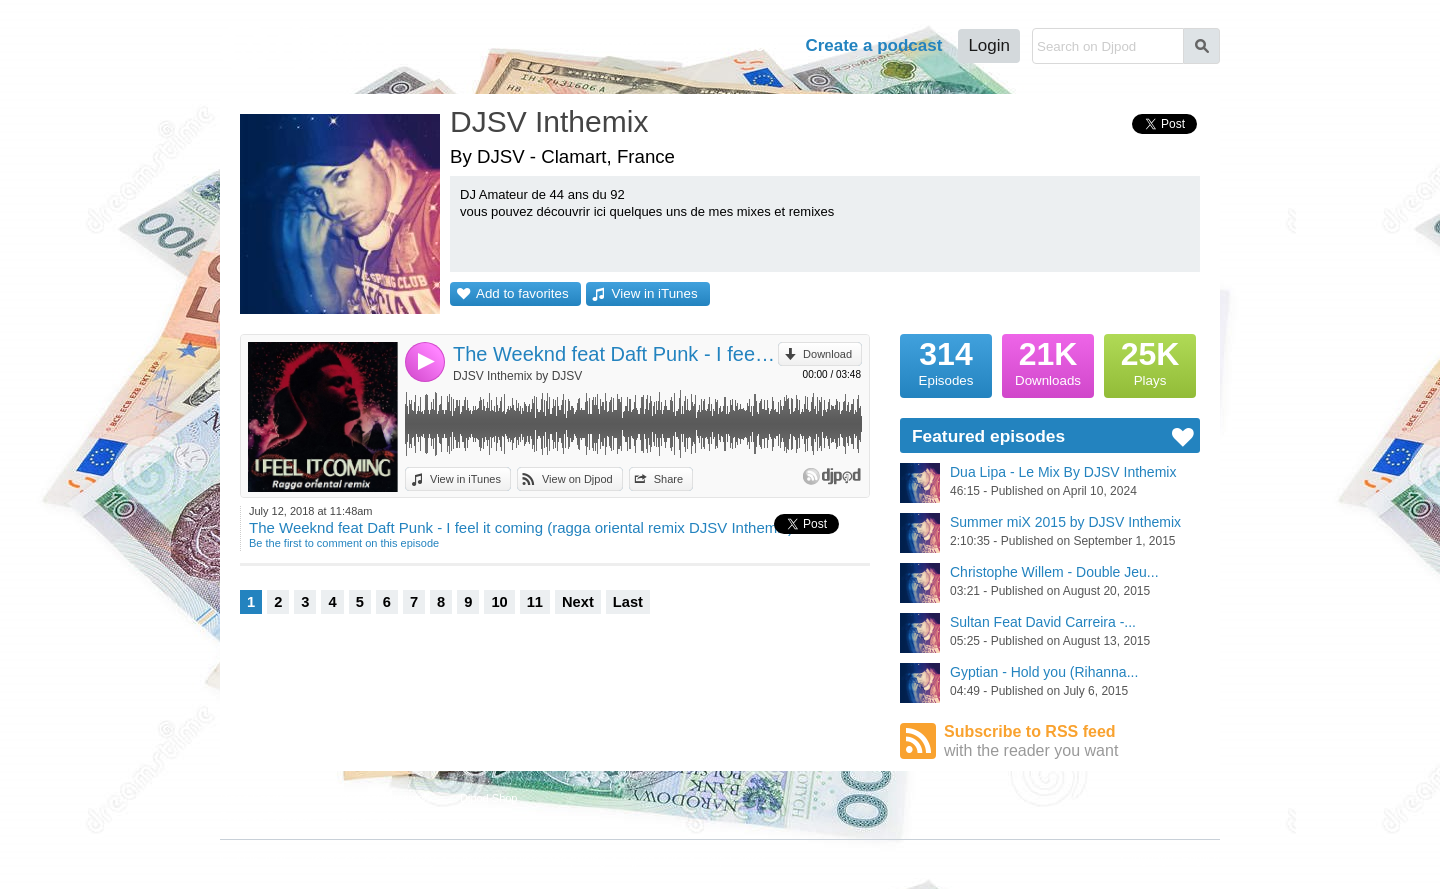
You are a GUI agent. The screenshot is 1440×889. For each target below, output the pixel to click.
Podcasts (616, 45)
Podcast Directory (383, 798)
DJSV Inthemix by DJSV (517, 376)
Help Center (733, 860)
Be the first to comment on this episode (344, 543)
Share (668, 479)
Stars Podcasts (377, 816)
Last (628, 602)
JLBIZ (277, 860)
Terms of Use (344, 860)
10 (499, 602)
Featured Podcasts (266, 816)
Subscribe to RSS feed (1072, 741)
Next (578, 602)
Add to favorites (522, 293)
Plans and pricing (560, 860)
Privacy (416, 860)
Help (761, 45)
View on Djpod (577, 479)
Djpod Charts (252, 798)
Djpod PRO (653, 860)
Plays (1150, 361)
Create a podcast (873, 45)
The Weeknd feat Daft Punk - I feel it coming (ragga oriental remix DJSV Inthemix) (615, 354)
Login (989, 45)
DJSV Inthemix (549, 121)
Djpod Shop (489, 798)
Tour (698, 45)
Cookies (474, 860)
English (1200, 859)
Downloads (1048, 361)
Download (827, 354)
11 (535, 602)
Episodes (946, 361)
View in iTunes (655, 293)
